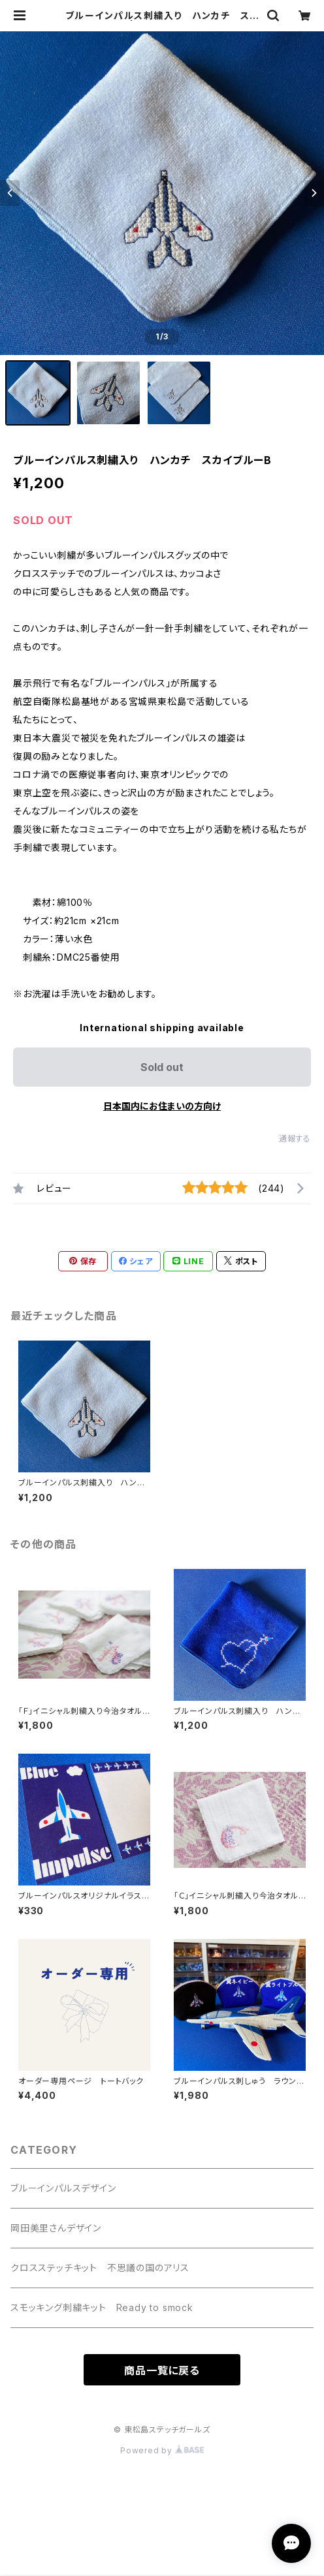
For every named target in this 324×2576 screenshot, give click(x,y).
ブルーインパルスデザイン (63, 2188)
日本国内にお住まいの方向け (162, 1105)
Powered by (162, 2450)
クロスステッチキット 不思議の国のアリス (99, 2267)
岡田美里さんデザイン (55, 2227)
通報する (295, 1138)
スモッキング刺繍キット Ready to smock (101, 2307)
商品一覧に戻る (162, 2370)
